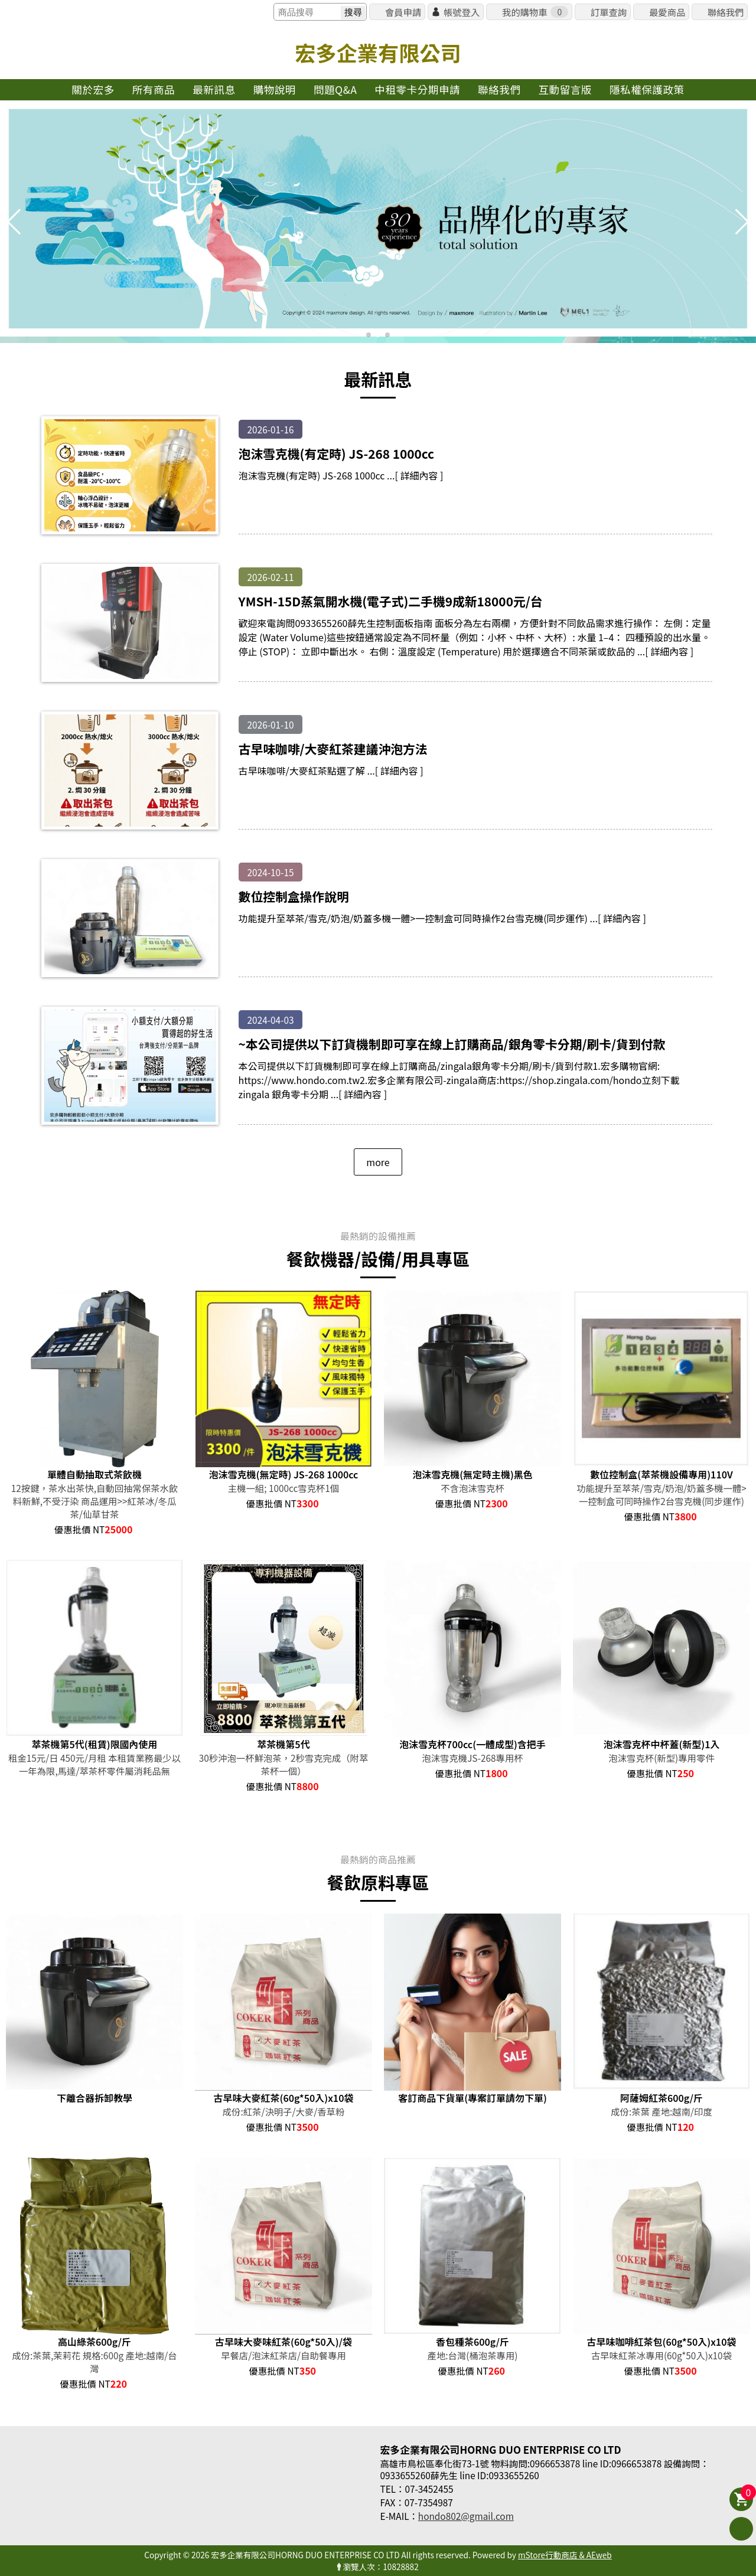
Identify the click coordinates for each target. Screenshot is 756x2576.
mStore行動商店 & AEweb (565, 2555)
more (377, 1162)
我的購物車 (535, 11)
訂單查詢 (609, 11)
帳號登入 (462, 11)
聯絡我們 (726, 11)
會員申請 (403, 11)
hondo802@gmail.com (466, 2515)
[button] (368, 334)
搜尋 (353, 12)
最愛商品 (667, 11)
